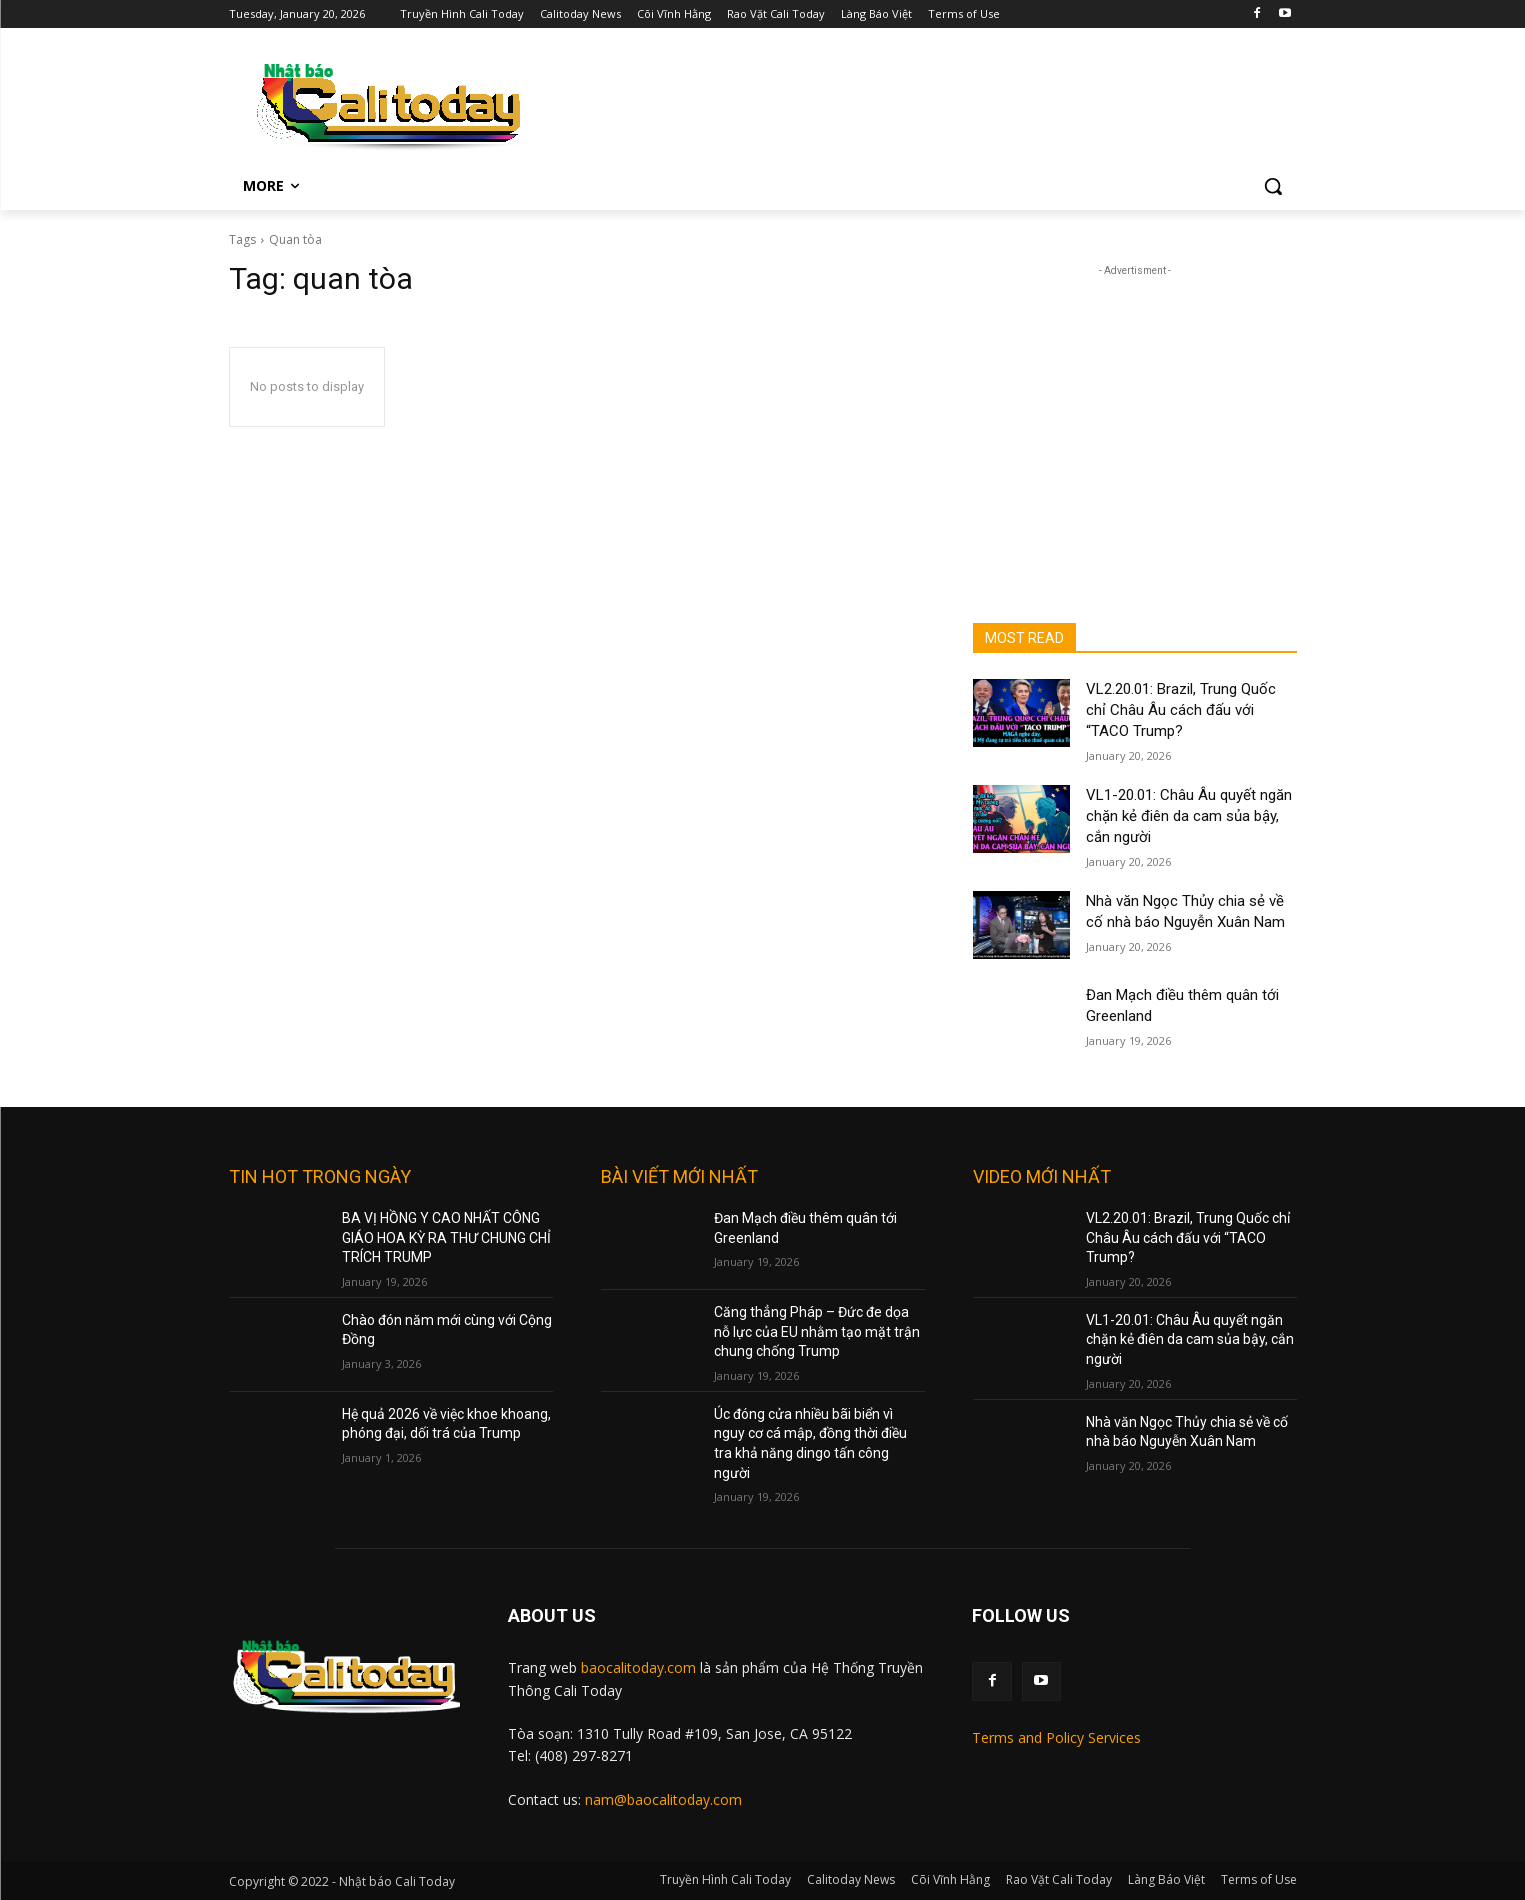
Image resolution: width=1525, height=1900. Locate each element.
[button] (1273, 186)
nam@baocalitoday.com (663, 1799)
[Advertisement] (923, 102)
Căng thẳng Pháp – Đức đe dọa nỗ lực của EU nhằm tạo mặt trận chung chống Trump (817, 1331)
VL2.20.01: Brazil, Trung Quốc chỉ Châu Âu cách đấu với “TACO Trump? (1181, 710)
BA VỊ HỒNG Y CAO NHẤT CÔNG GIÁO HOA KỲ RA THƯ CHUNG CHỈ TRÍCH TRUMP (446, 1237)
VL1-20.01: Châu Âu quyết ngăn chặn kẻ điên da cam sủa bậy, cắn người (1189, 816)
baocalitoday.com (638, 1667)
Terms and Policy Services (1056, 1737)
